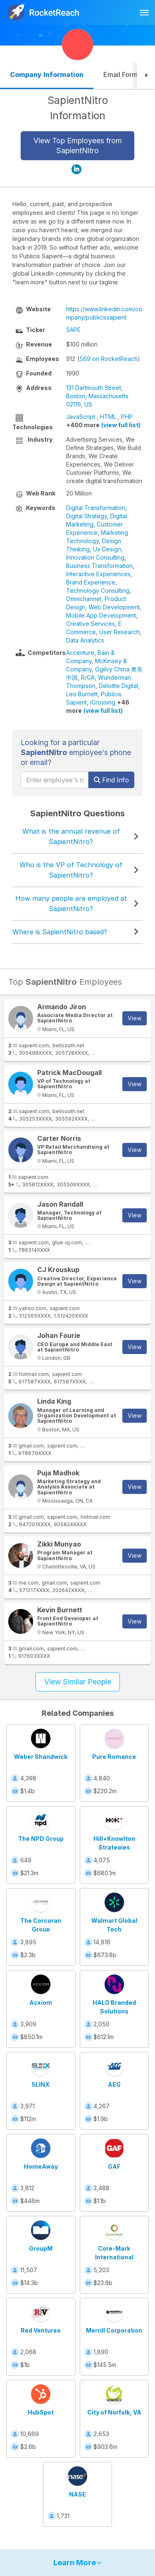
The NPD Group (41, 1838)
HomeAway (41, 2166)
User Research (119, 631)
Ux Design (107, 549)
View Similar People (77, 1681)
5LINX (41, 2084)
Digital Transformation (95, 507)
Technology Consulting (97, 590)
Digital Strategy (86, 516)
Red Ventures (41, 2330)
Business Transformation (99, 565)
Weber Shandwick (40, 1756)
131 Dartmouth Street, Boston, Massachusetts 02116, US (97, 396)
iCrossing (102, 702)
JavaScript (80, 416)
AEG (114, 2084)
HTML (108, 416)
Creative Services (90, 623)
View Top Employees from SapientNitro (77, 145)
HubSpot (41, 2412)
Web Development (114, 607)
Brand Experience (90, 582)
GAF (114, 2166)
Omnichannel (83, 598)
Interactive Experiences (98, 573)
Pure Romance (114, 1756)
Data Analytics (85, 640)
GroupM (40, 2248)
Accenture (80, 652)
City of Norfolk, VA (114, 2412)
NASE (77, 2494)
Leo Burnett (82, 694)
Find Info (111, 780)
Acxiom (40, 2002)
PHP (127, 416)
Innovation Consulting (95, 557)
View (134, 1018)
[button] (146, 75)
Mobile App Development (101, 615)
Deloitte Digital (118, 685)
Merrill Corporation (114, 2330)
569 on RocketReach (108, 358)
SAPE (73, 329)
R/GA (88, 677)
